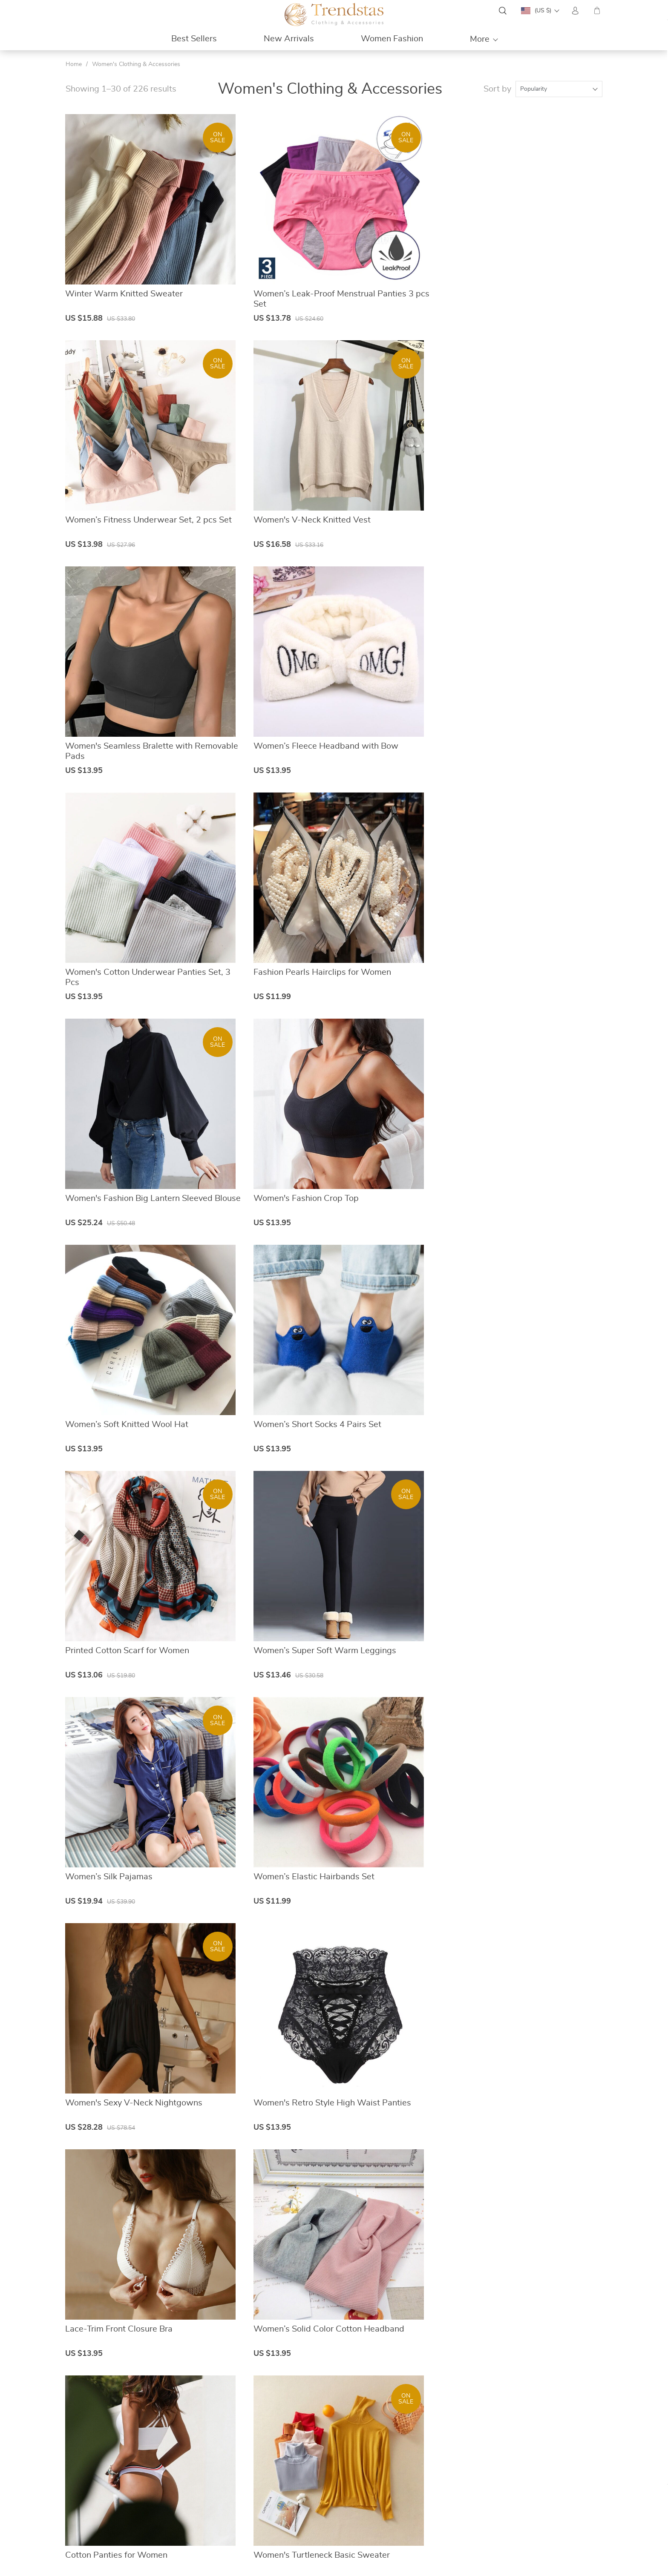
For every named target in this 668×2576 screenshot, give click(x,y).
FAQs (393, 2476)
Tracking (397, 2517)
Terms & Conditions (275, 2507)
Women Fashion (392, 38)
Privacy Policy (267, 2497)
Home (74, 64)
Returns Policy (405, 2507)
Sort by (497, 89)
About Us (261, 2476)
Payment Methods (410, 2487)
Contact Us (264, 2487)
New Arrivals (289, 38)
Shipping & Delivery (412, 2497)
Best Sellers (194, 38)
